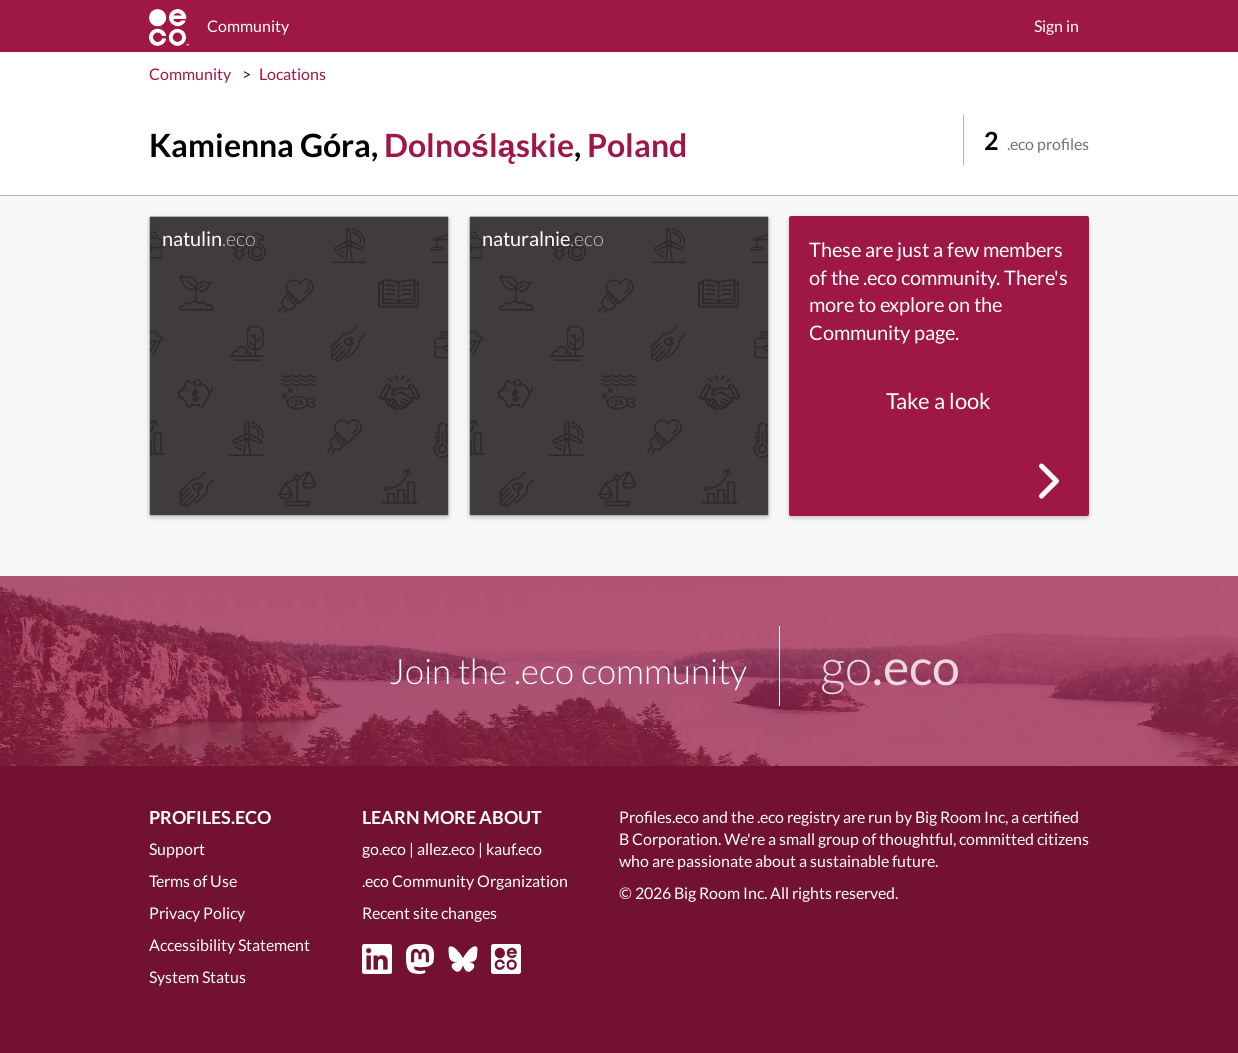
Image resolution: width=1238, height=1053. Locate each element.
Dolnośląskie (479, 144)
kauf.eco (514, 848)
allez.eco (446, 848)
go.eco (384, 848)
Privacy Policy (197, 912)
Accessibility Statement (229, 944)
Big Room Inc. (720, 892)
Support (177, 848)
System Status (197, 976)
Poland (637, 144)
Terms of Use (193, 880)
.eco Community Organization (465, 880)
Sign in (1056, 25)
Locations (292, 73)
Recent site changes (429, 912)
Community (190, 73)
